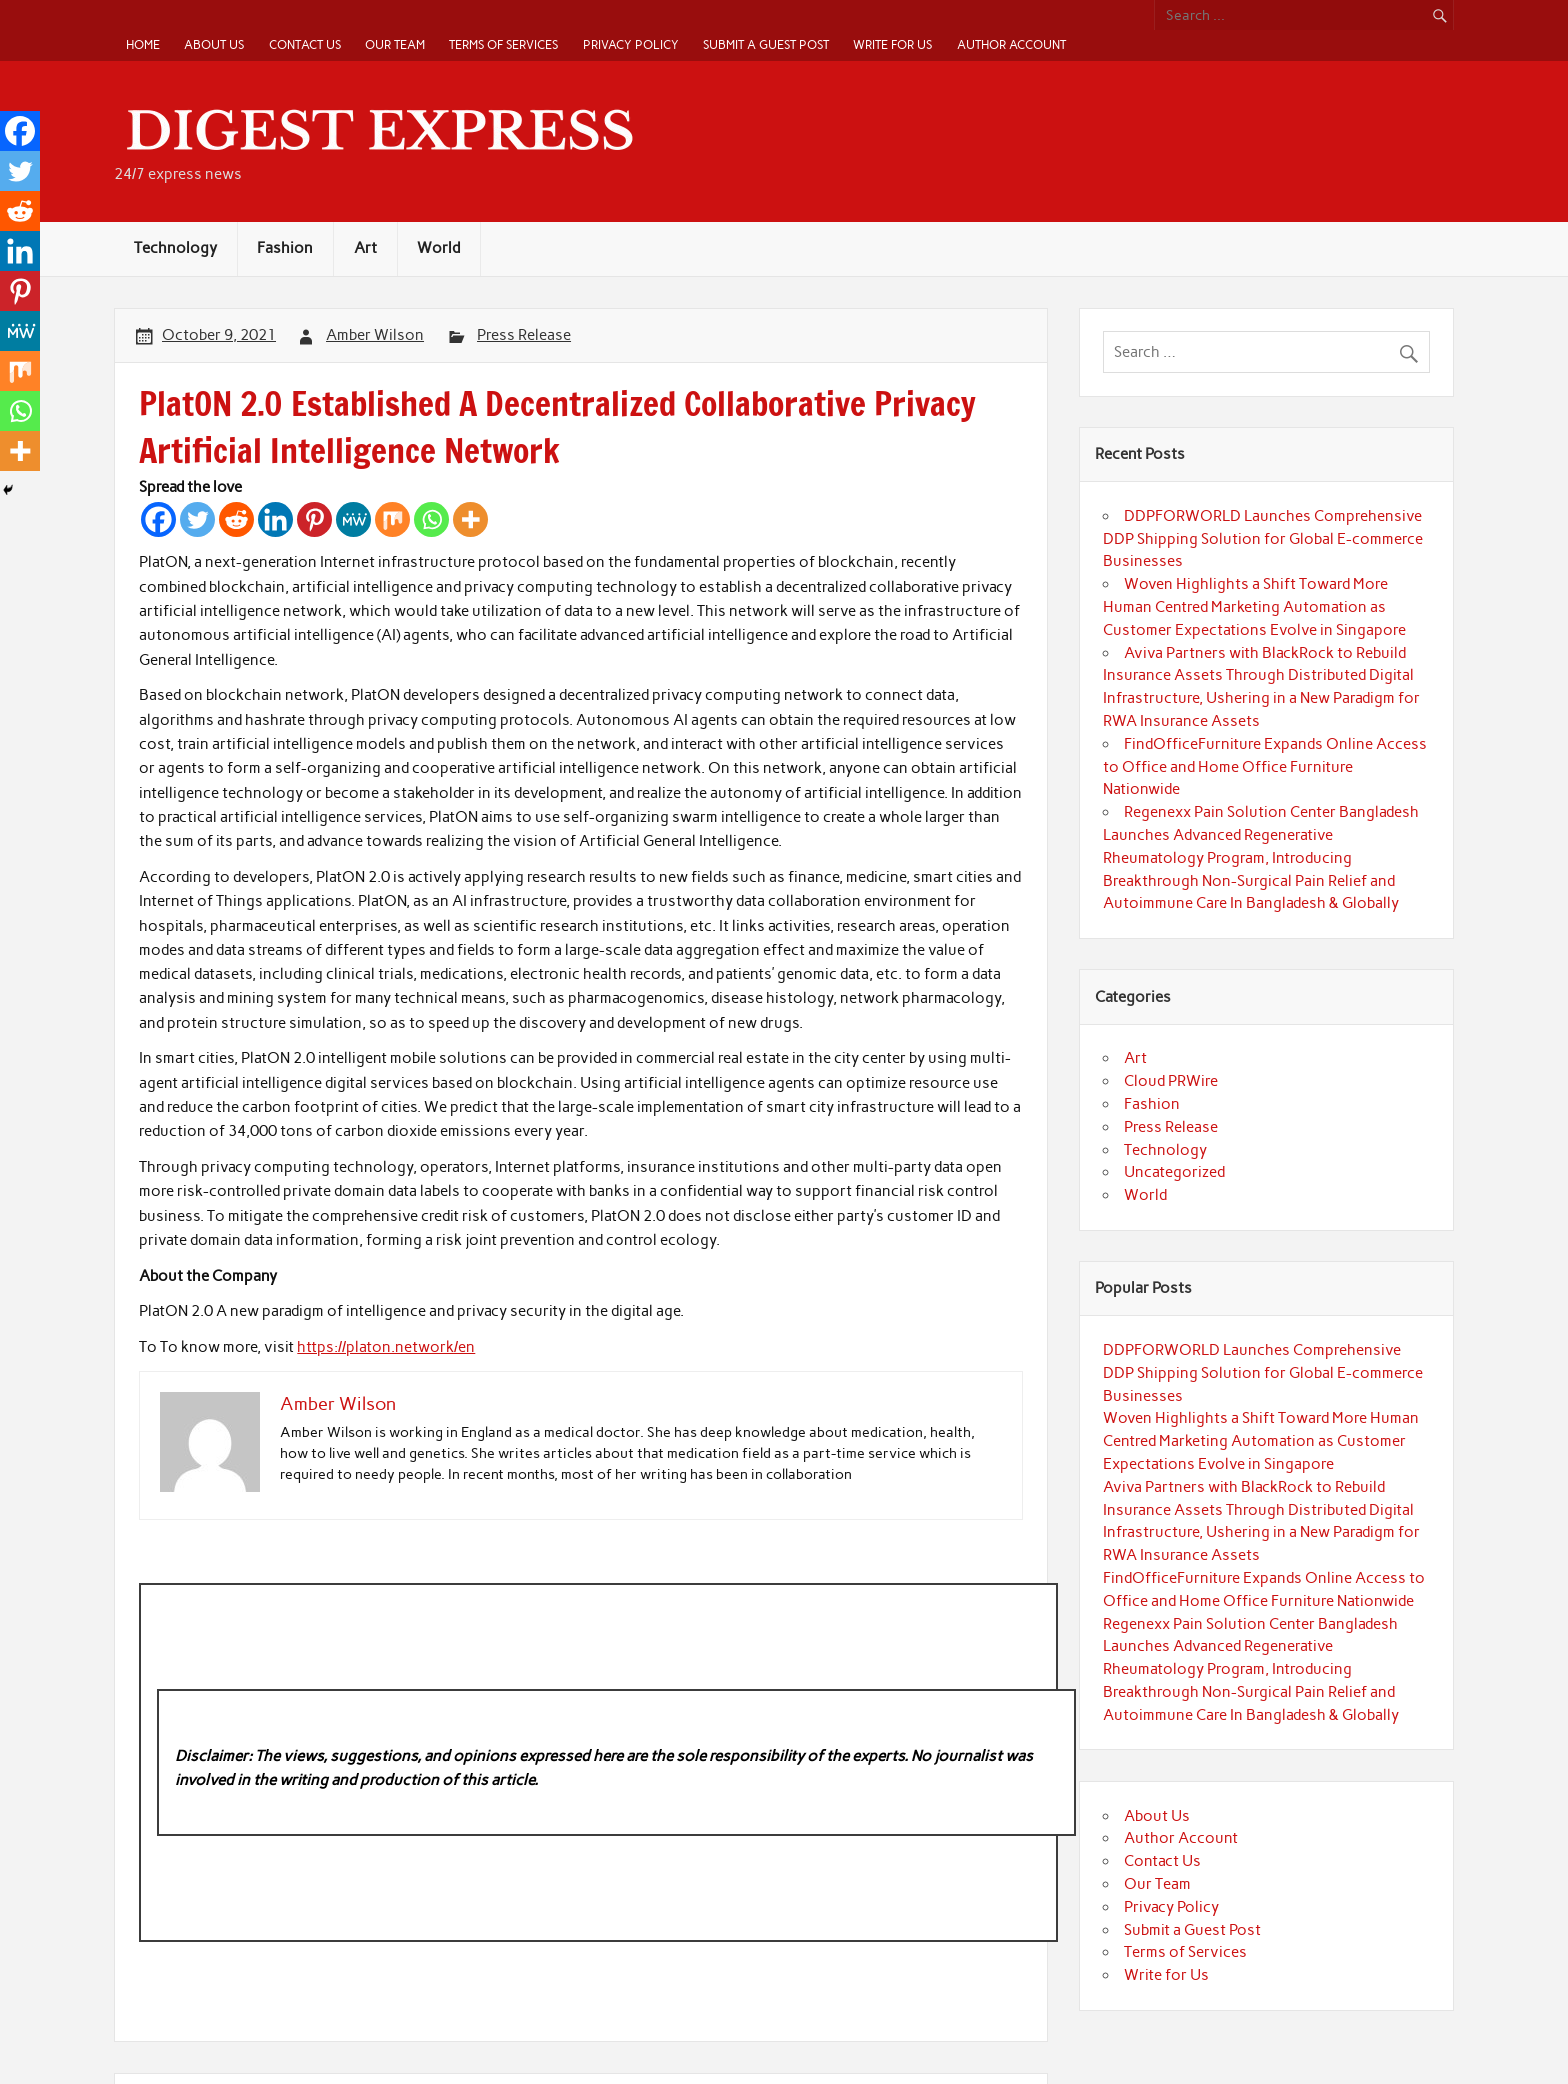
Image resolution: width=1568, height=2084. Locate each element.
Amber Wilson (375, 335)
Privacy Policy (631, 44)
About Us (214, 44)
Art (365, 248)
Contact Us (305, 44)
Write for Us (892, 44)
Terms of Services (503, 44)
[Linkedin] (275, 519)
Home (143, 44)
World (438, 248)
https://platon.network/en (386, 1347)
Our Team (395, 44)
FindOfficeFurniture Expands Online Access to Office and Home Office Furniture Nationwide (1265, 767)
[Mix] (392, 519)
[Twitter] (197, 519)
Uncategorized (1174, 1172)
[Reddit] (236, 519)
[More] (470, 519)
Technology (175, 248)
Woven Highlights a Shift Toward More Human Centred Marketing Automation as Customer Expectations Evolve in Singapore (1254, 607)
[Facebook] (158, 519)
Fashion (285, 248)
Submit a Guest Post (766, 44)
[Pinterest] (314, 519)
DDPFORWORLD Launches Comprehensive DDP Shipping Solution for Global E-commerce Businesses (1263, 539)
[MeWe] (353, 519)
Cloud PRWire (1171, 1081)
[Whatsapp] (431, 519)
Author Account (1011, 44)
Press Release (524, 335)
